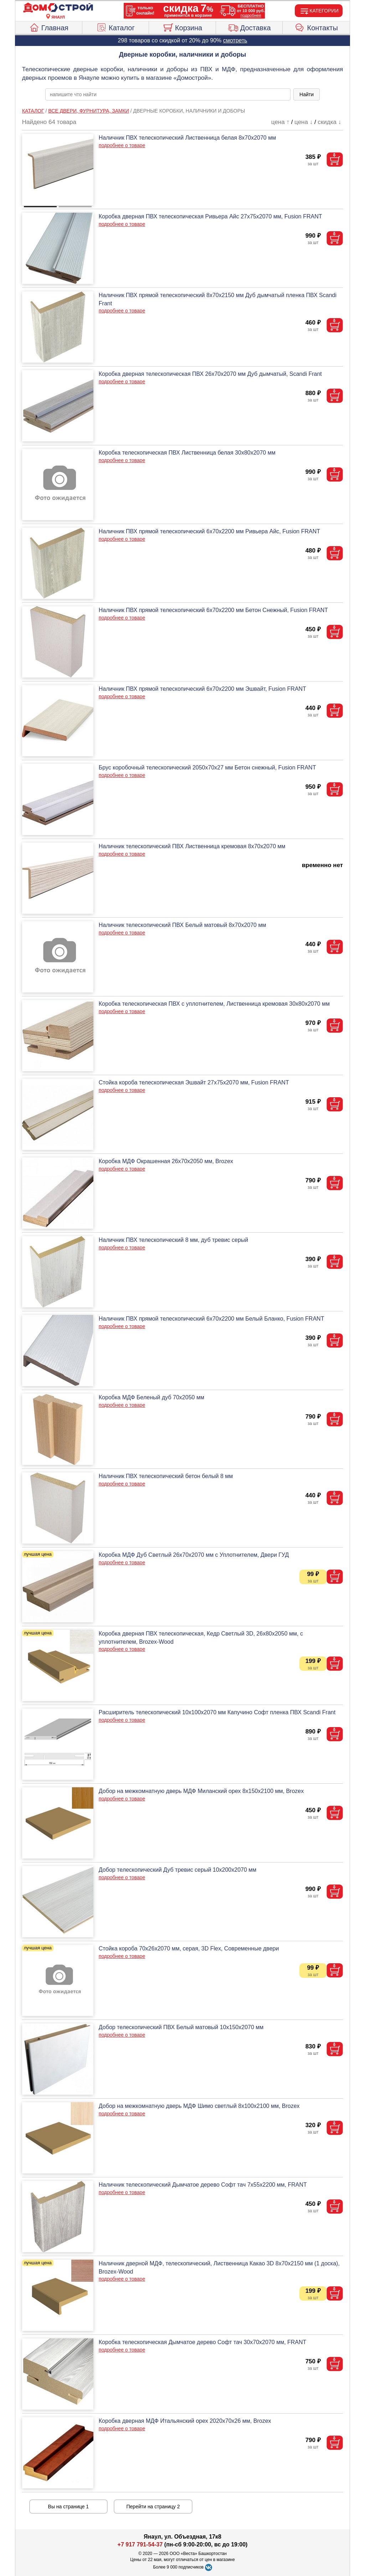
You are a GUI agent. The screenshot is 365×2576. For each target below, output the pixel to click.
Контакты (316, 26)
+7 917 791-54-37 (140, 2544)
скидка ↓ (329, 122)
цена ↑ (280, 122)
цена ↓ (303, 122)
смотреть (235, 40)
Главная (48, 26)
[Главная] (58, 8)
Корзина (182, 26)
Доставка (249, 26)
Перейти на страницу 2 (153, 2506)
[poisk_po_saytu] (168, 94)
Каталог (115, 26)
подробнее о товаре (122, 145)
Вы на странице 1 (68, 2506)
